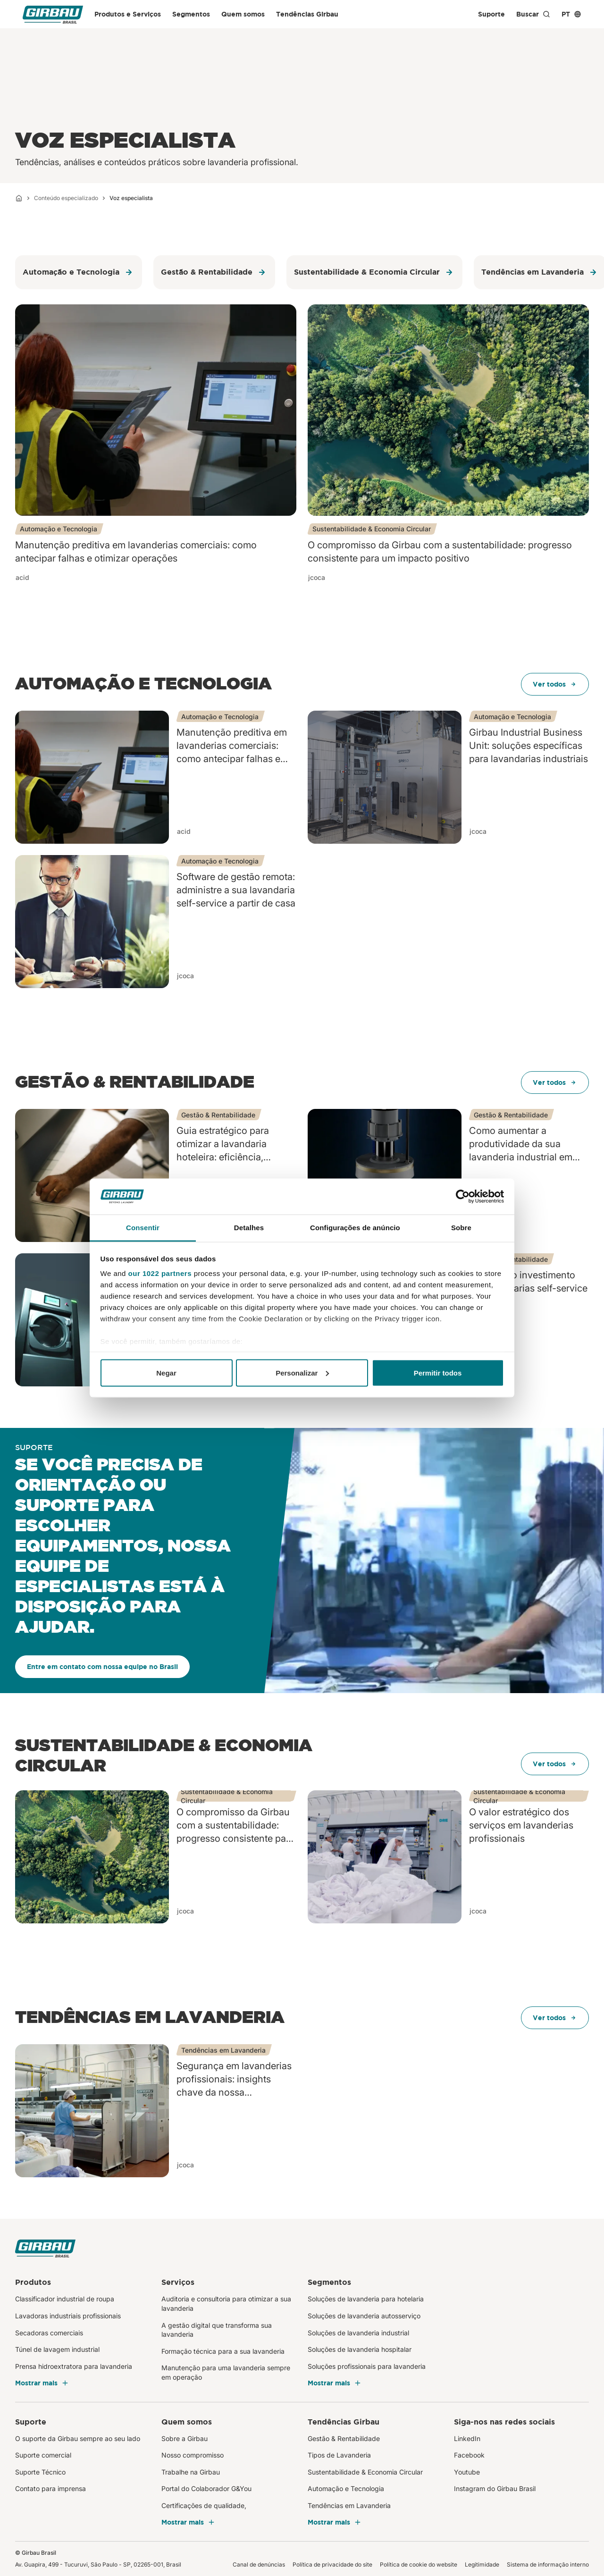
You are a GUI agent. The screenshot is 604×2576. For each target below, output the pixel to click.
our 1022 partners (160, 1273)
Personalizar (302, 1372)
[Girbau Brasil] (53, 14)
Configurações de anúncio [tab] (355, 1228)
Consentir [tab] (142, 1228)
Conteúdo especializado (66, 197)
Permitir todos (438, 1372)
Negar (166, 1372)
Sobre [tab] (461, 1228)
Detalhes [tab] (249, 1228)
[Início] (19, 198)
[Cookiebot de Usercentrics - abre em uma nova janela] (462, 1197)
